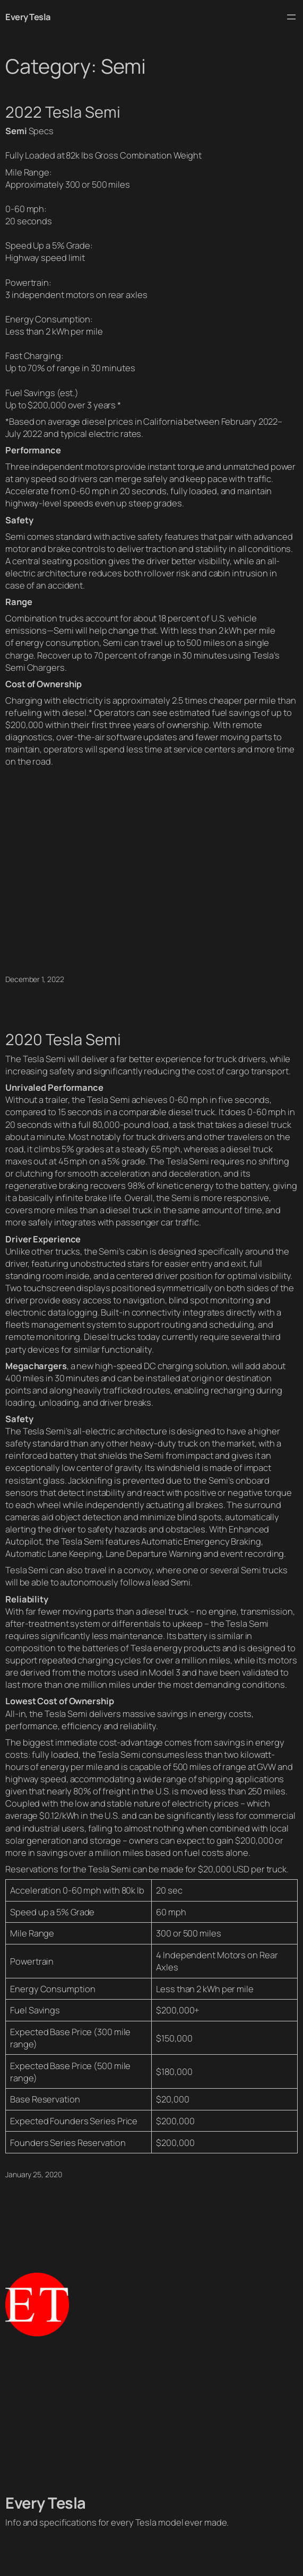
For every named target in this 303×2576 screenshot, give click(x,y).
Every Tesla (28, 17)
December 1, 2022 (34, 979)
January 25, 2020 (33, 2174)
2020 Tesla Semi (63, 1039)
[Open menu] (291, 17)
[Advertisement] (151, 2415)
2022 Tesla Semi (62, 112)
